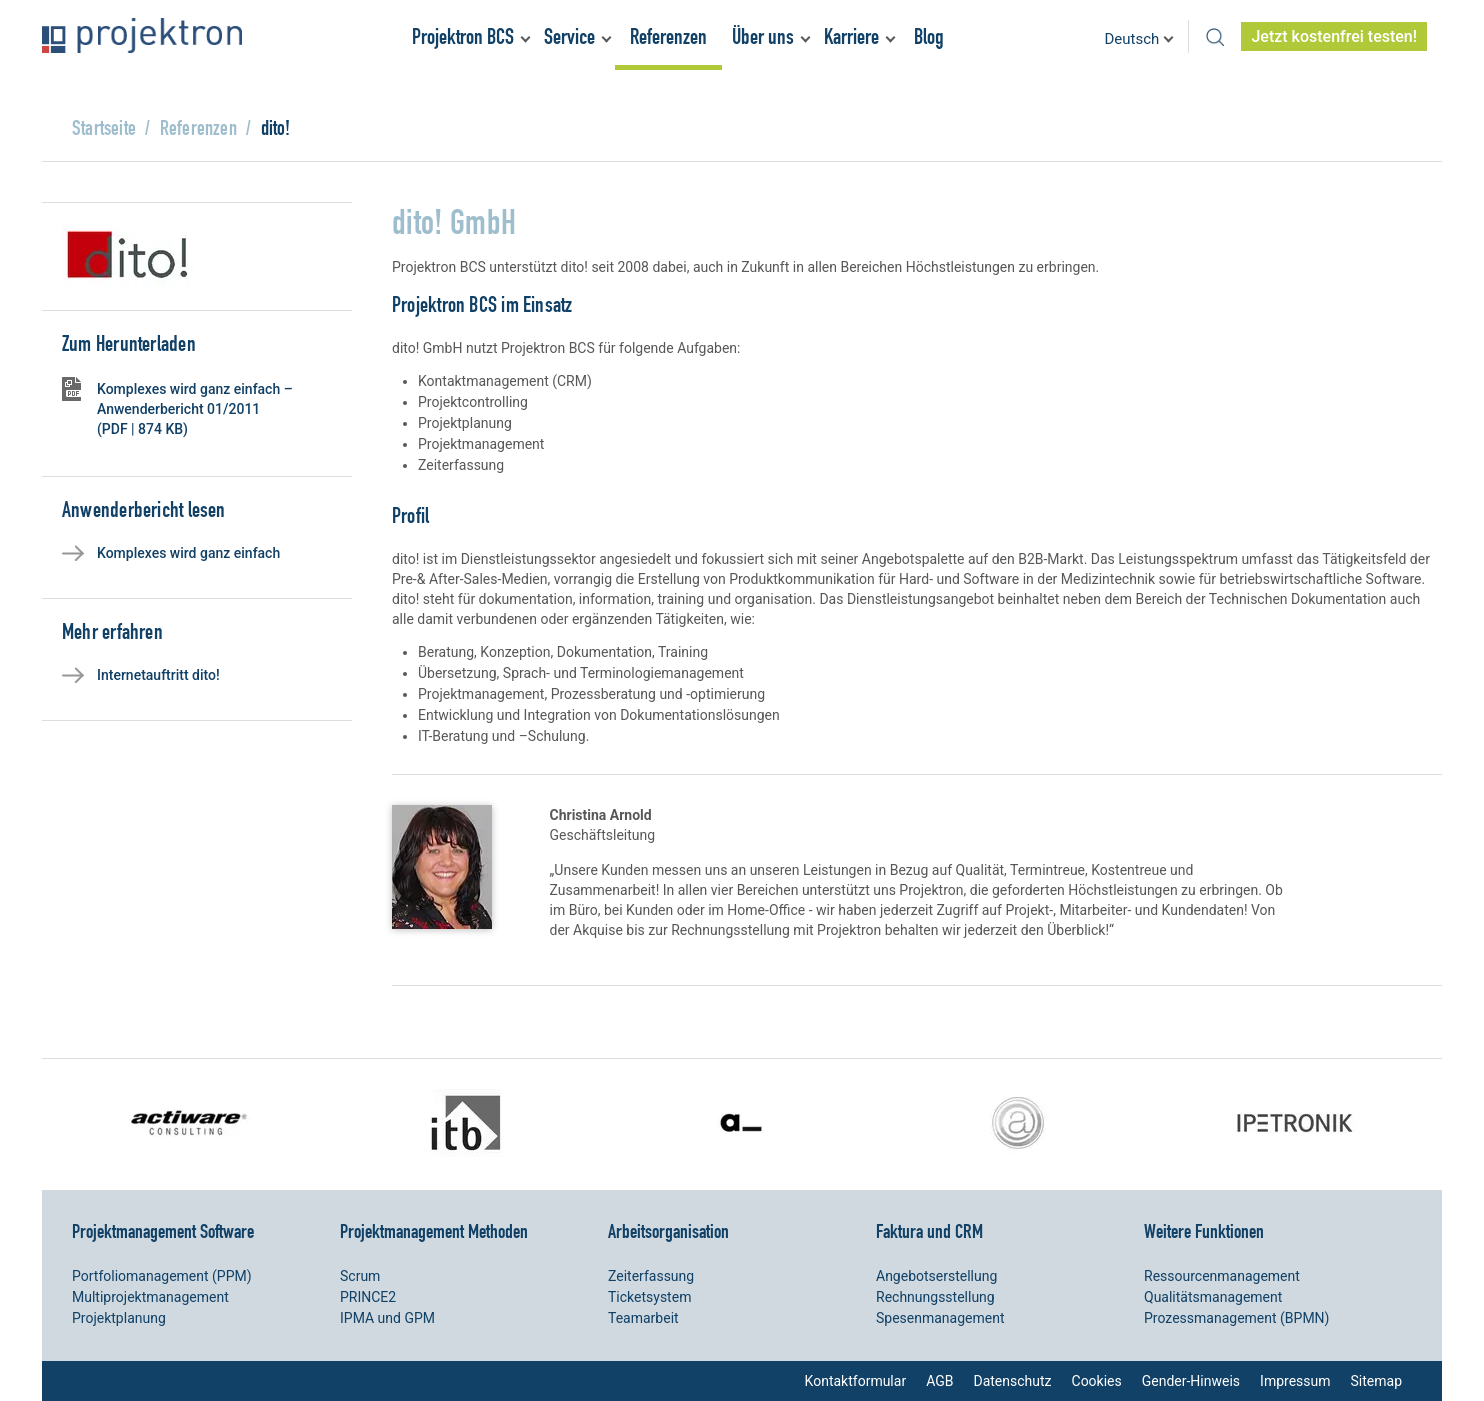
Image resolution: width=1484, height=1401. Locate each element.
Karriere (851, 36)
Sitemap (1376, 1381)
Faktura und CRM (929, 1231)
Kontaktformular (856, 1381)
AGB (939, 1381)
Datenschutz (1012, 1381)
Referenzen (668, 36)
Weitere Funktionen (1204, 1231)
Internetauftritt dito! (158, 675)
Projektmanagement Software (163, 1231)
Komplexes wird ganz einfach (188, 553)
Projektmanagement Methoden (434, 1231)
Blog (929, 36)
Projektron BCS (463, 36)
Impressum (1295, 1381)
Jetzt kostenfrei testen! (1334, 36)
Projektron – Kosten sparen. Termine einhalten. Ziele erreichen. (142, 35)
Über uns (763, 36)
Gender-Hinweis (1191, 1381)
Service (569, 36)
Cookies (1097, 1381)
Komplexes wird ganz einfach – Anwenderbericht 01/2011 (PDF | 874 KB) (195, 409)
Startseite (104, 127)
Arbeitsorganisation (668, 1231)
